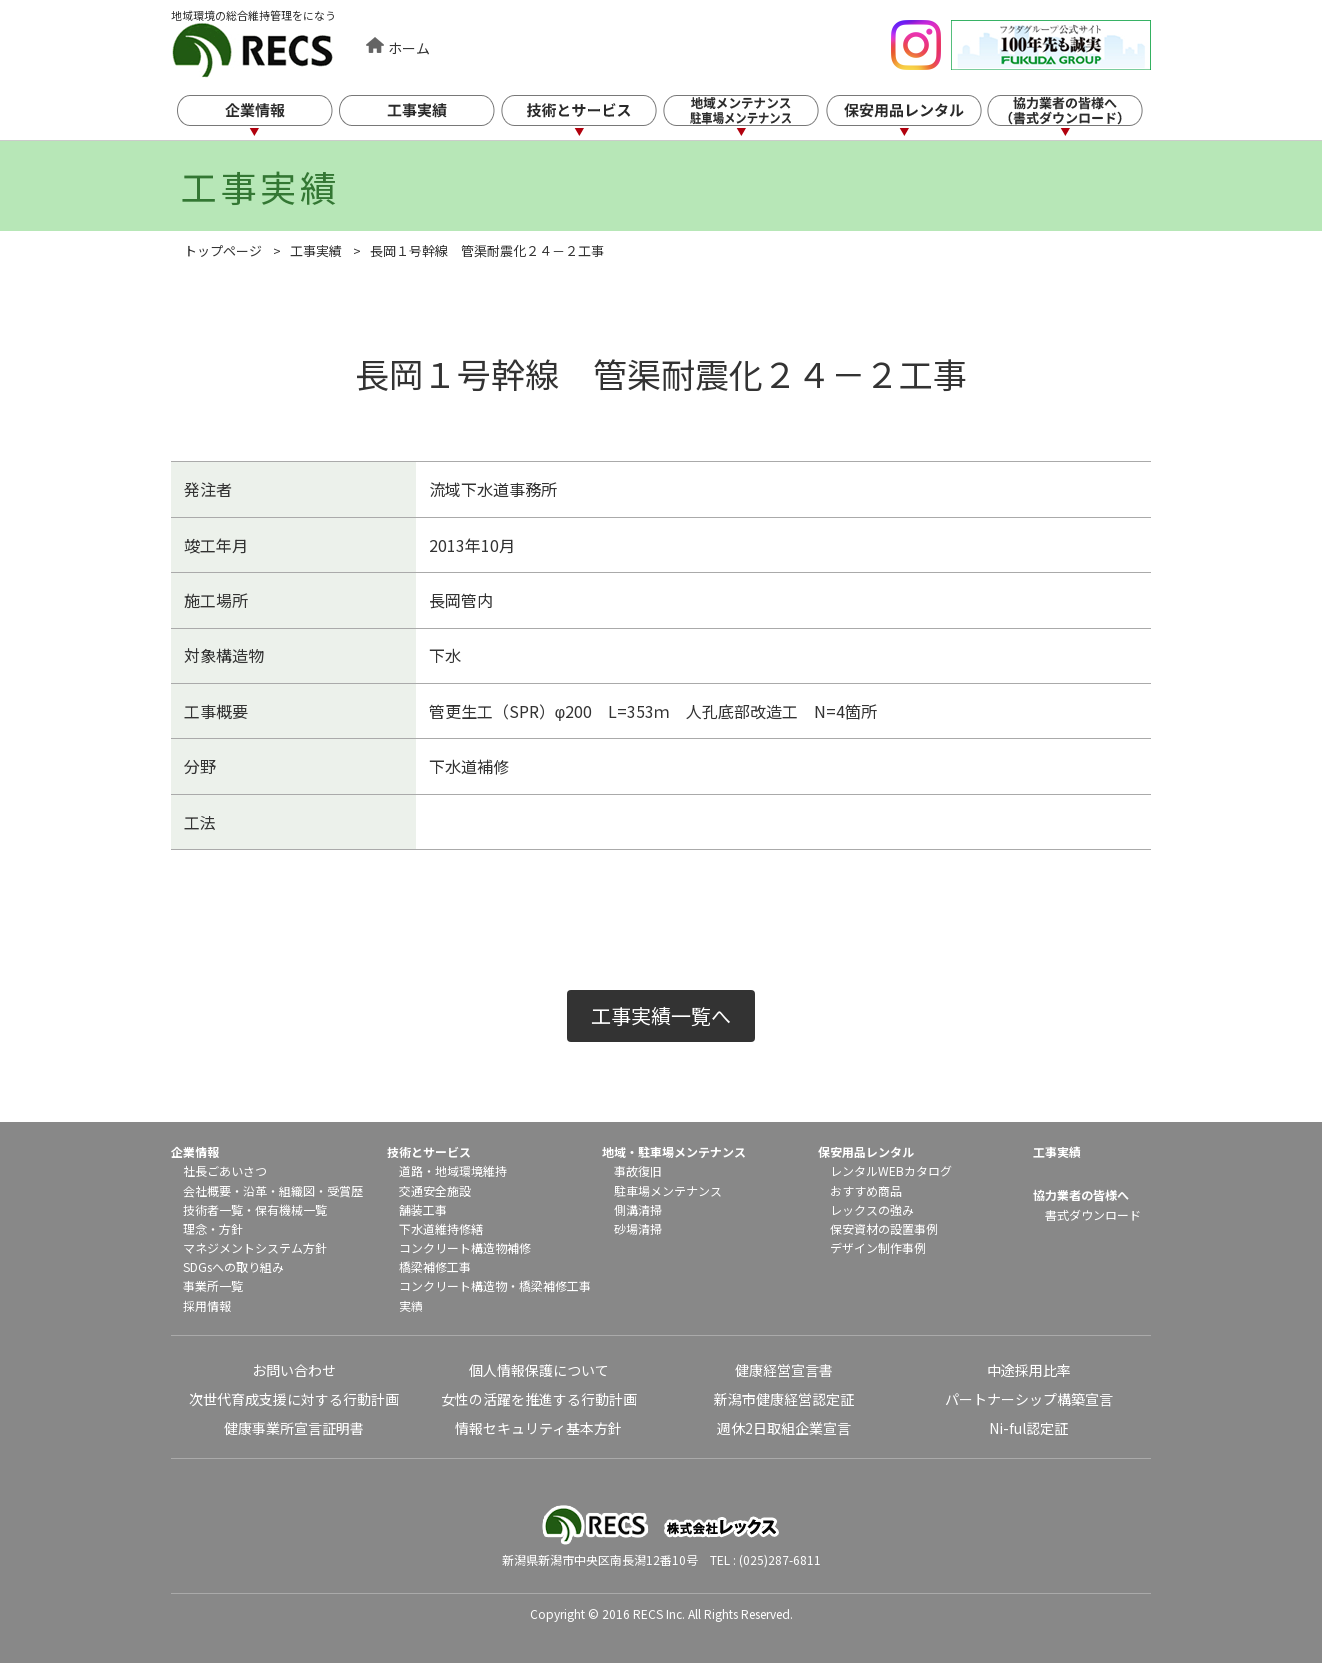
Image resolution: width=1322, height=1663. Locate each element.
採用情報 (207, 1305)
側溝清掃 (638, 1209)
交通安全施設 (435, 1190)
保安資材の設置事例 (884, 1228)
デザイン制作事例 (878, 1247)
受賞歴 (345, 1190)
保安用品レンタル (921, 117)
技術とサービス (595, 117)
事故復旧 (638, 1170)
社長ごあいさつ (225, 1170)
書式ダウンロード (1093, 1214)
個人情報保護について (539, 1370)
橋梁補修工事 (435, 1266)
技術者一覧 (213, 1209)
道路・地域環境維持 (453, 1170)
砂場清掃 (638, 1228)
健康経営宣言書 (784, 1370)
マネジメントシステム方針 (255, 1247)
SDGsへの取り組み (233, 1266)
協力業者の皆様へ (1081, 1194)
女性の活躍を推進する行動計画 (539, 1399)
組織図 (297, 1190)
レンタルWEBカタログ (891, 1170)
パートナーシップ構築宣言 (1029, 1399)
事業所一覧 (213, 1285)
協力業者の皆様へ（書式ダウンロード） (1084, 117)
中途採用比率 (1029, 1370)
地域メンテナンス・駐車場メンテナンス (758, 117)
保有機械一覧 (291, 1209)
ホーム (409, 48)
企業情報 (269, 117)
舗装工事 (423, 1209)
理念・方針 (213, 1228)
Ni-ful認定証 (1028, 1428)
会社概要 (207, 1190)
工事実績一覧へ (661, 1015)
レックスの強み (872, 1209)
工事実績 (432, 117)
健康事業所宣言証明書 (294, 1428)
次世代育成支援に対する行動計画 (294, 1399)
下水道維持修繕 (441, 1228)
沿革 (255, 1190)
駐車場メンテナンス (668, 1190)
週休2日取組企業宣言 (784, 1428)
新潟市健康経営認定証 (784, 1399)
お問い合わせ (294, 1370)
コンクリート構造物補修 (465, 1247)
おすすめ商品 (866, 1190)
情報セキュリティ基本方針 (538, 1428)
